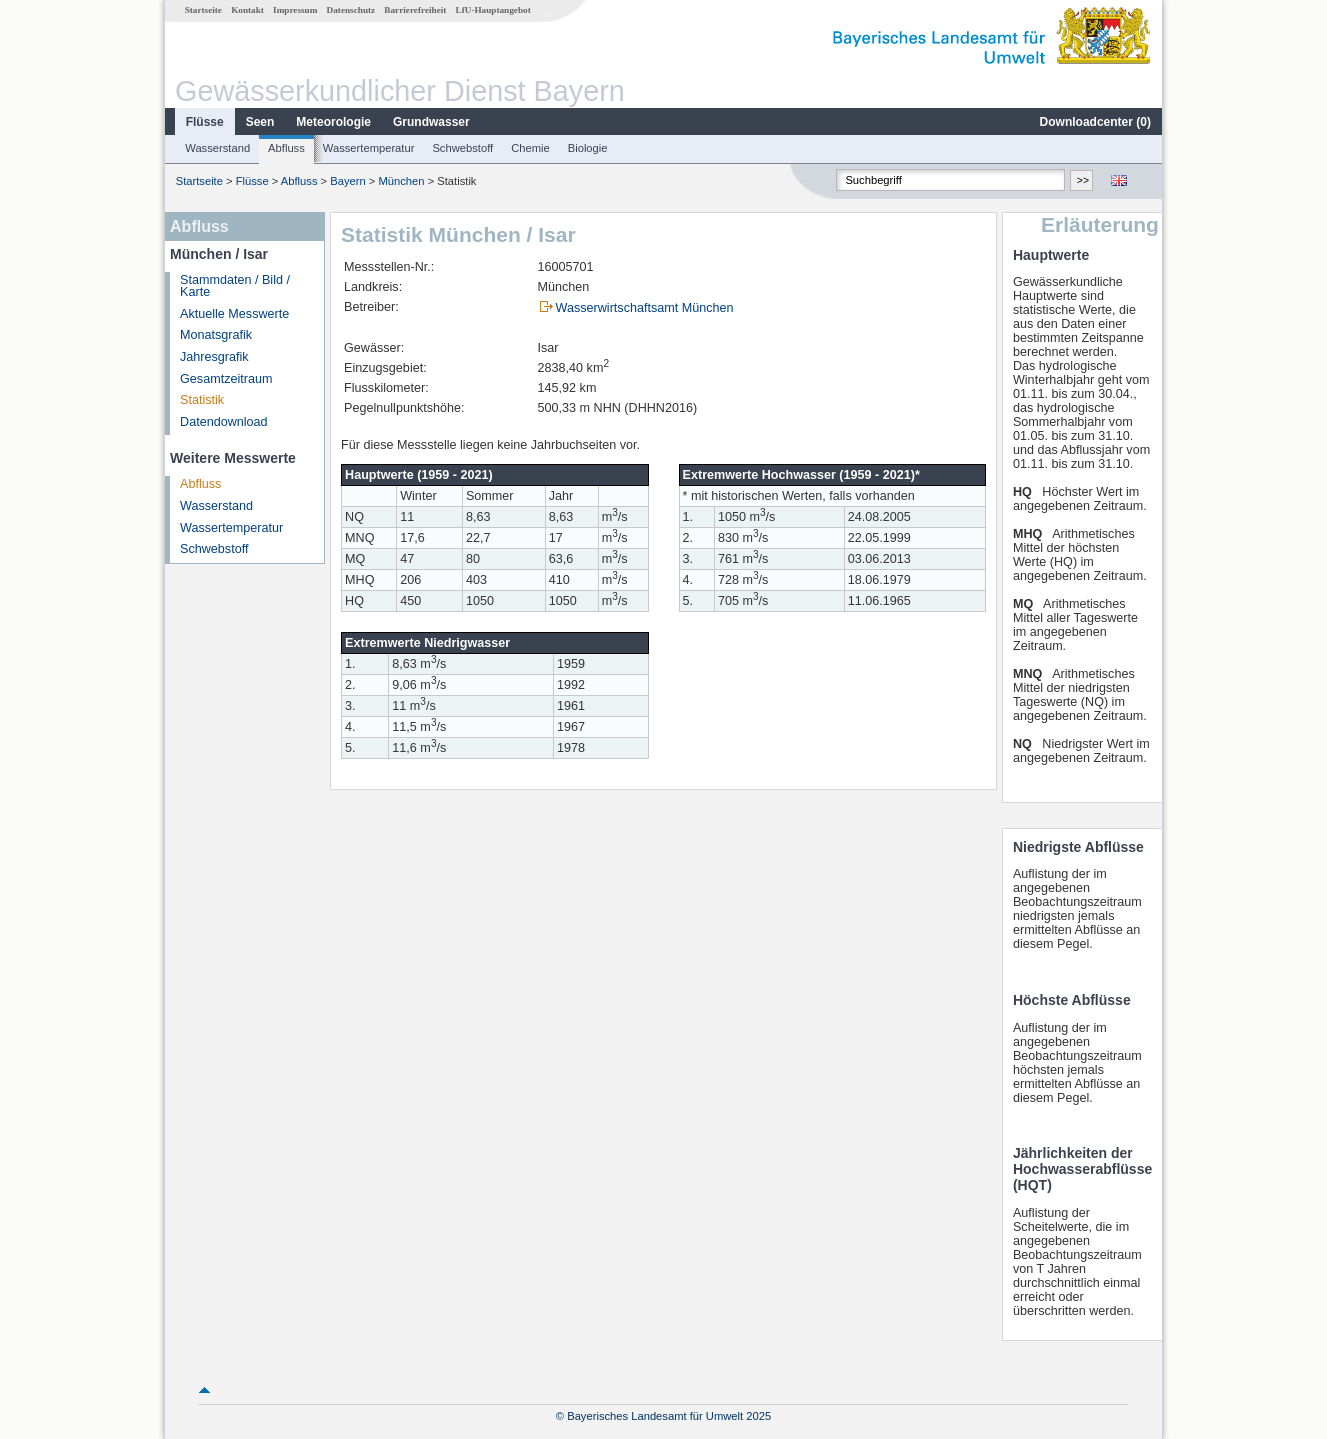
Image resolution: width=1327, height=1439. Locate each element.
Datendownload (224, 422)
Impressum (295, 10)
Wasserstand (217, 148)
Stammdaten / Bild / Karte (235, 286)
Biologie (588, 148)
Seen (260, 122)
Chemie (530, 148)
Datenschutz (351, 10)
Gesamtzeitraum (226, 379)
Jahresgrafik (214, 357)
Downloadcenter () (1095, 122)
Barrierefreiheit (415, 10)
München (402, 181)
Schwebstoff (462, 148)
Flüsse (205, 122)
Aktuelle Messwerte (234, 314)
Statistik (202, 400)
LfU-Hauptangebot (493, 10)
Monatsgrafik (216, 335)
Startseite (203, 10)
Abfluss (286, 148)
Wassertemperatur (369, 148)
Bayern (347, 181)
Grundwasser (431, 122)
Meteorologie (333, 122)
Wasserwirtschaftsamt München (645, 308)
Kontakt (247, 10)
